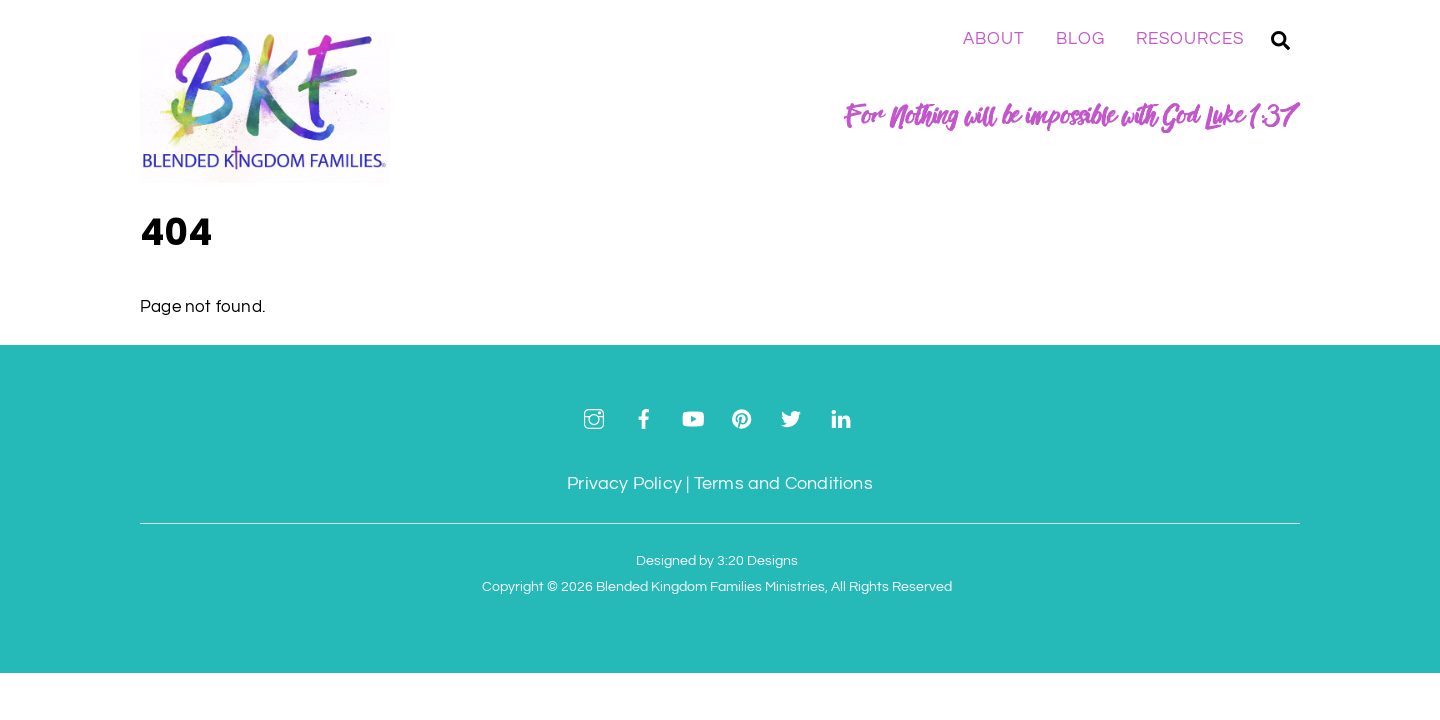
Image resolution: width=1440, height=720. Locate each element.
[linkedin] (841, 417)
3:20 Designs (757, 560)
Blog (1080, 39)
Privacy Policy (624, 483)
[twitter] (791, 417)
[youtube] (693, 417)
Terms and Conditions (783, 483)
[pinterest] (742, 417)
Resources (1190, 39)
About (994, 39)
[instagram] (594, 417)
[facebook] (644, 417)
